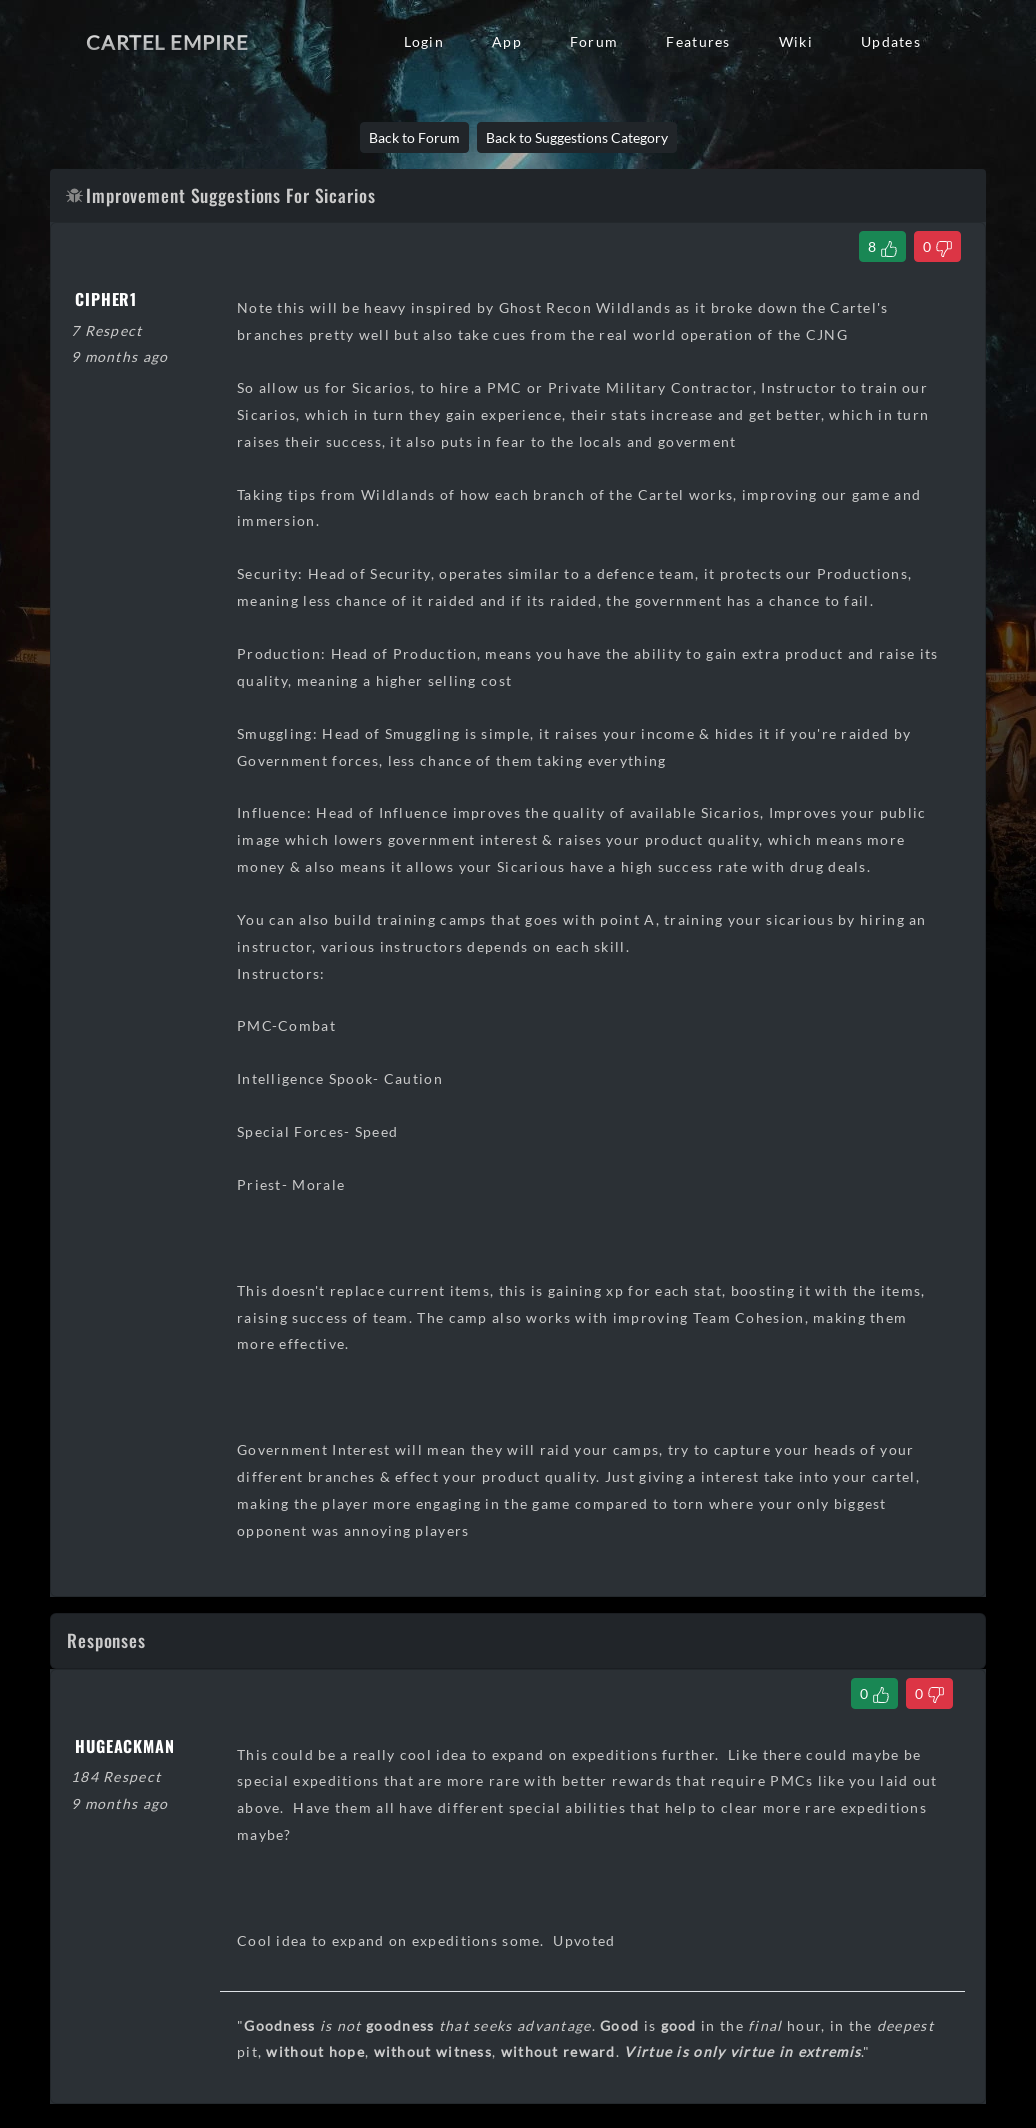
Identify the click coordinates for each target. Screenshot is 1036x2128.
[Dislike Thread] (937, 246)
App (507, 41)
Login (424, 41)
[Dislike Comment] (929, 1693)
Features (698, 41)
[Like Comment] (874, 1693)
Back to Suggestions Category (577, 137)
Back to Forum (414, 137)
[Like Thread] (882, 246)
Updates (891, 41)
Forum (594, 41)
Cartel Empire (167, 42)
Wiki (796, 41)
